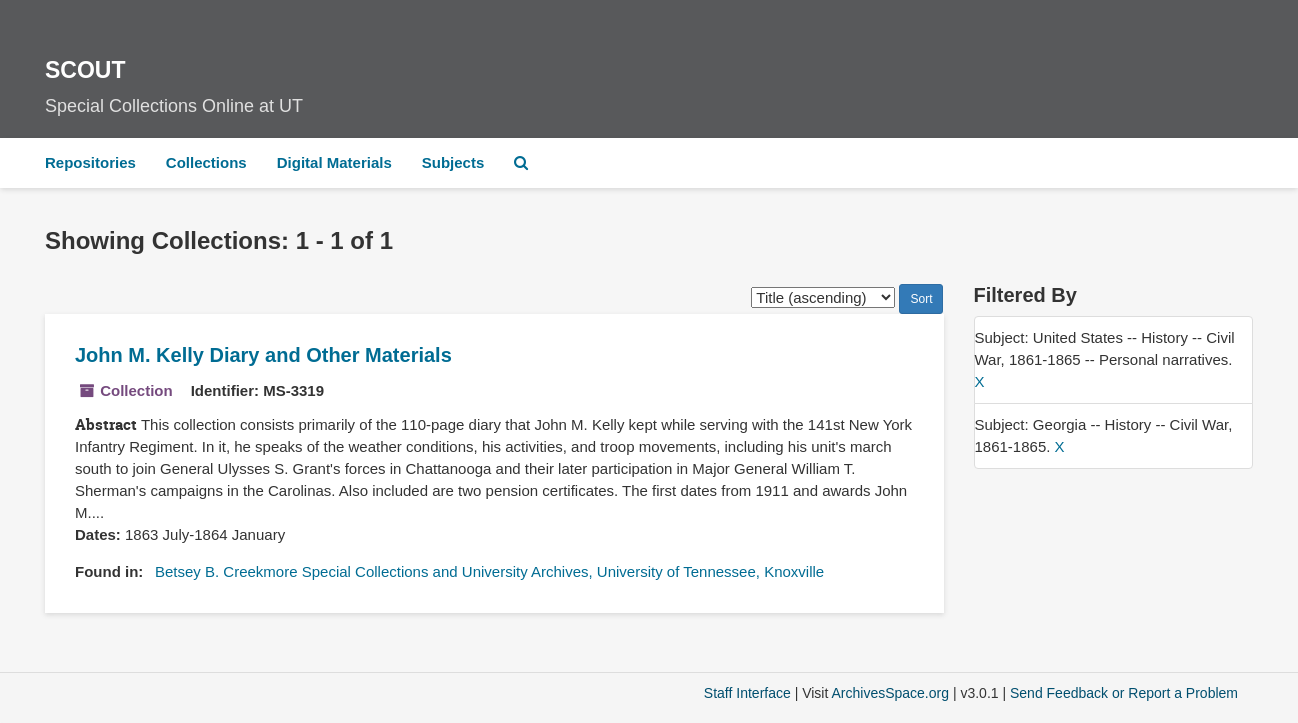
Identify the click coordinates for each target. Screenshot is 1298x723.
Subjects (453, 162)
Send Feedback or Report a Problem (1124, 693)
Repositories (90, 162)
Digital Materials (334, 162)
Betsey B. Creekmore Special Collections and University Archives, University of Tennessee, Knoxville (489, 571)
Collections (206, 162)
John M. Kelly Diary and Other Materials (263, 355)
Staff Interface (747, 693)
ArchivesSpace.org (890, 693)
